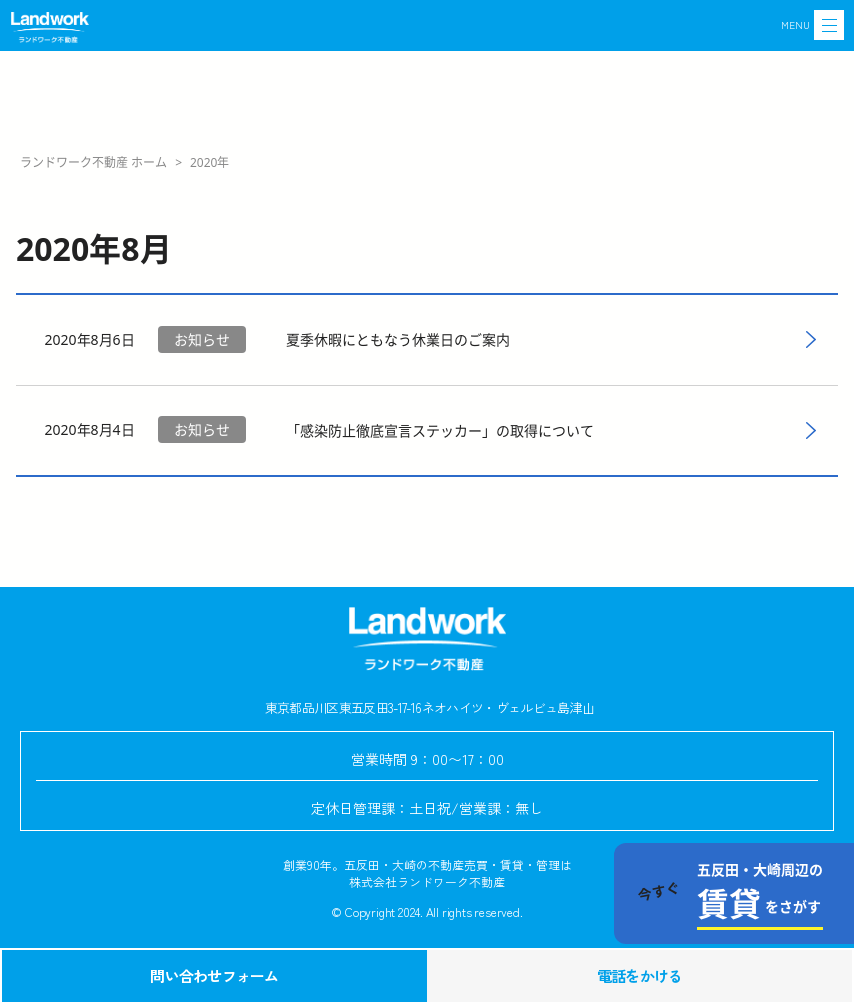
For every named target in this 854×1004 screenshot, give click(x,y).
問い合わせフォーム (214, 975)
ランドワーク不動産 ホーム (93, 162)
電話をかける (640, 975)
